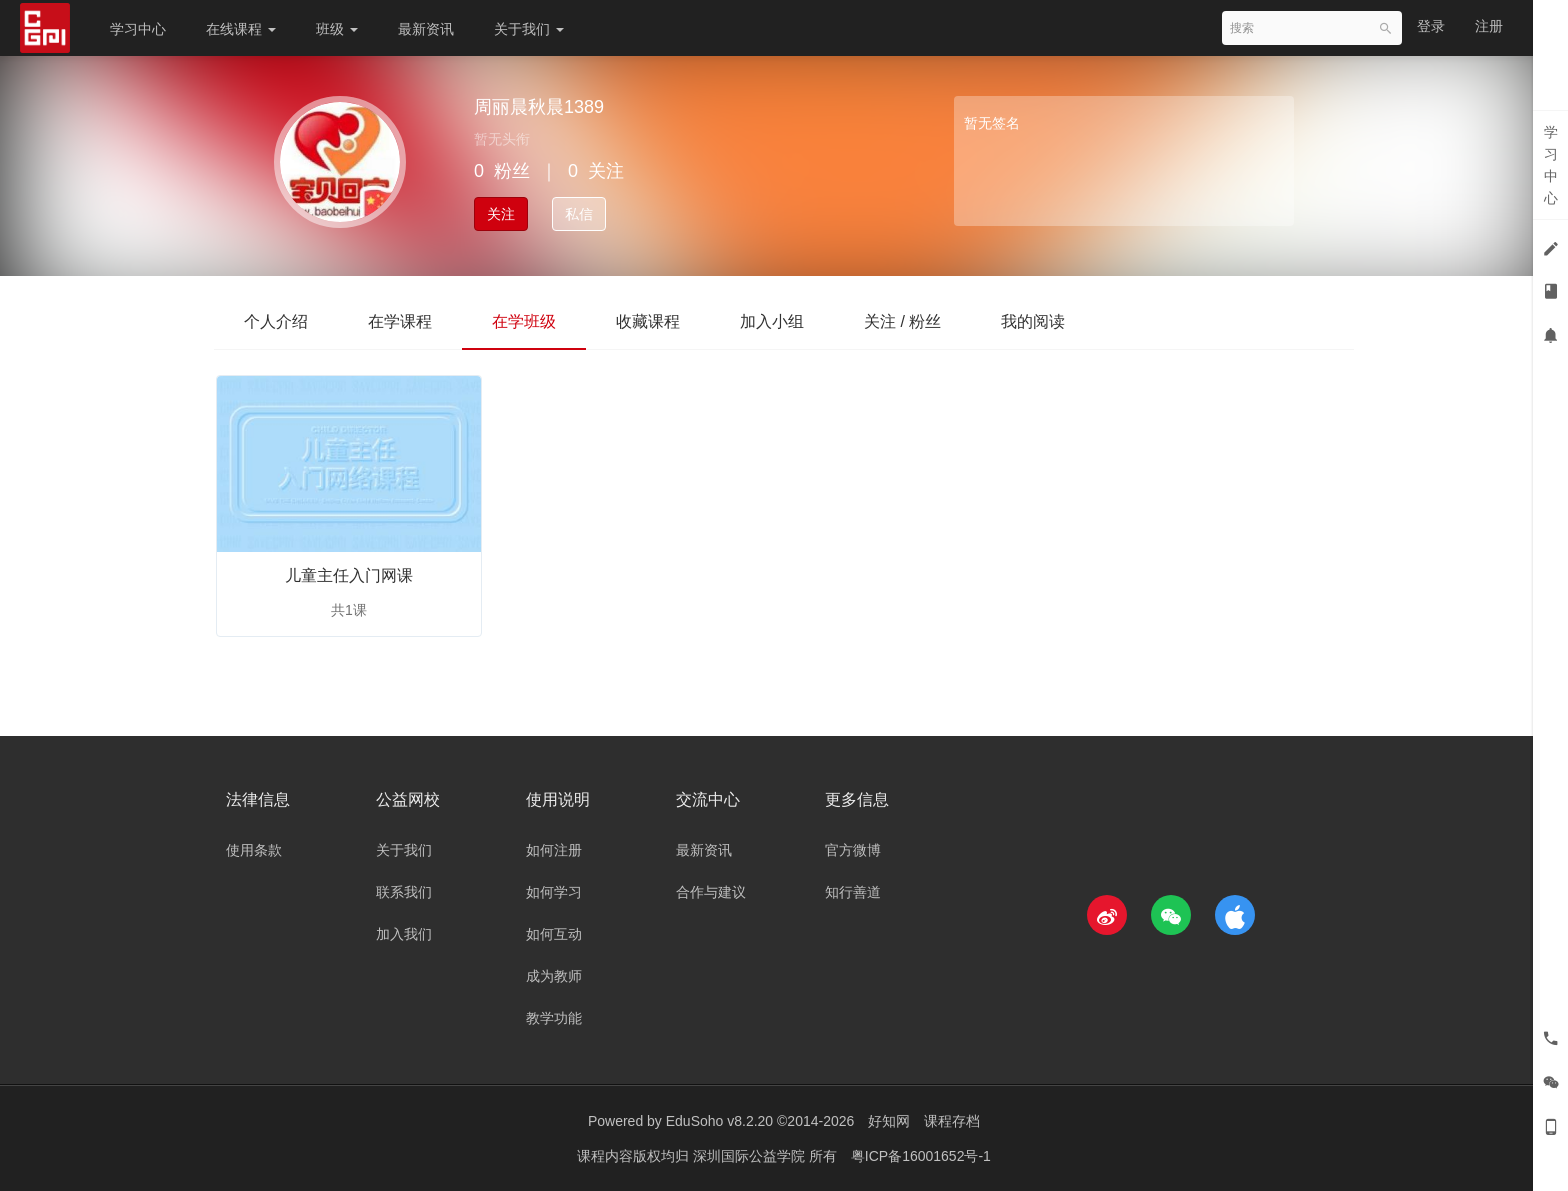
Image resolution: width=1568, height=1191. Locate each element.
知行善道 (853, 892)
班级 (337, 29)
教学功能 (554, 1018)
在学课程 (400, 321)
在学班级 (524, 321)
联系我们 (404, 892)
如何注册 (554, 850)
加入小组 (772, 321)
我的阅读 (1033, 321)
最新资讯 (426, 29)
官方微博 (853, 850)
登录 (1431, 26)
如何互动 (554, 934)
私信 (579, 214)
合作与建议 (711, 892)
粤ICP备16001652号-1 (921, 1156)
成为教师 (554, 976)
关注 (501, 214)
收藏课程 (648, 321)
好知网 (889, 1121)
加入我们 (404, 934)
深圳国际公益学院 (751, 1156)
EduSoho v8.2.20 (719, 1121)
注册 (1489, 26)
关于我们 (529, 29)
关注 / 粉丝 (902, 321)
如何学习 (554, 892)
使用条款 (254, 850)
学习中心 (138, 29)
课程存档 (952, 1121)
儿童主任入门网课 (349, 575)
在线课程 (241, 29)
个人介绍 (276, 321)
